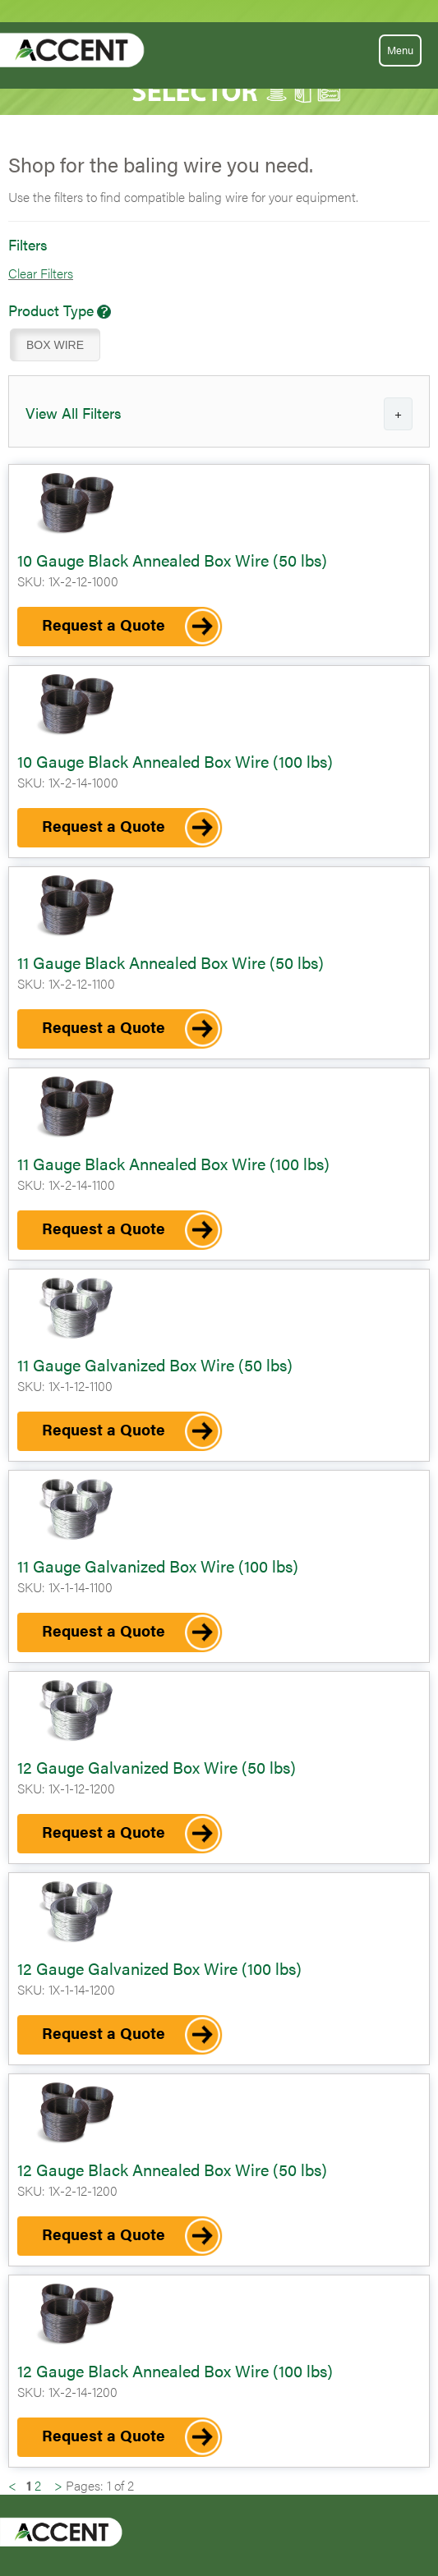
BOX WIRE (55, 344)
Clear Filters (40, 273)
